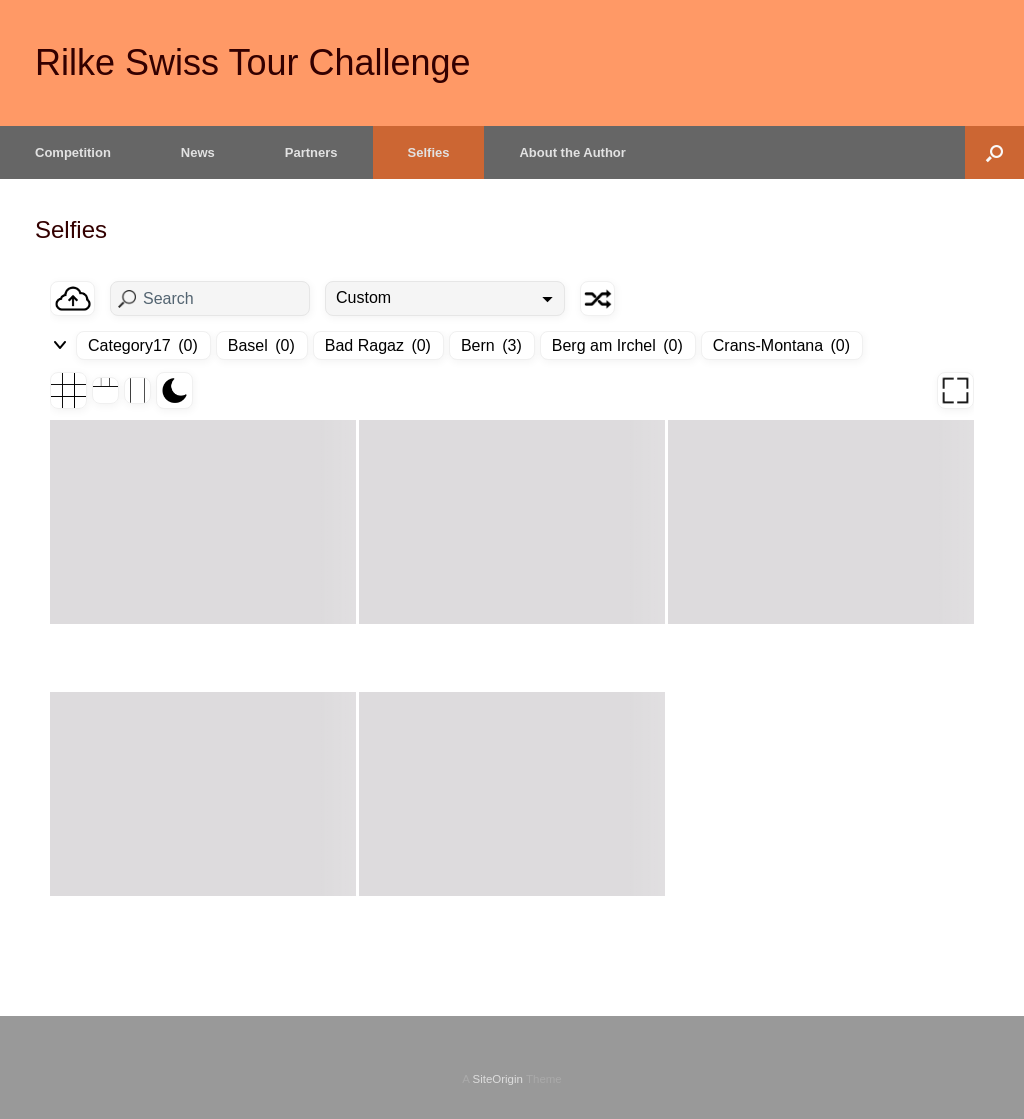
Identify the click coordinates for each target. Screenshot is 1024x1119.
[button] (994, 152)
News (198, 152)
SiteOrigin (497, 1079)
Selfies (429, 152)
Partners (311, 152)
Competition (73, 152)
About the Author (572, 152)
